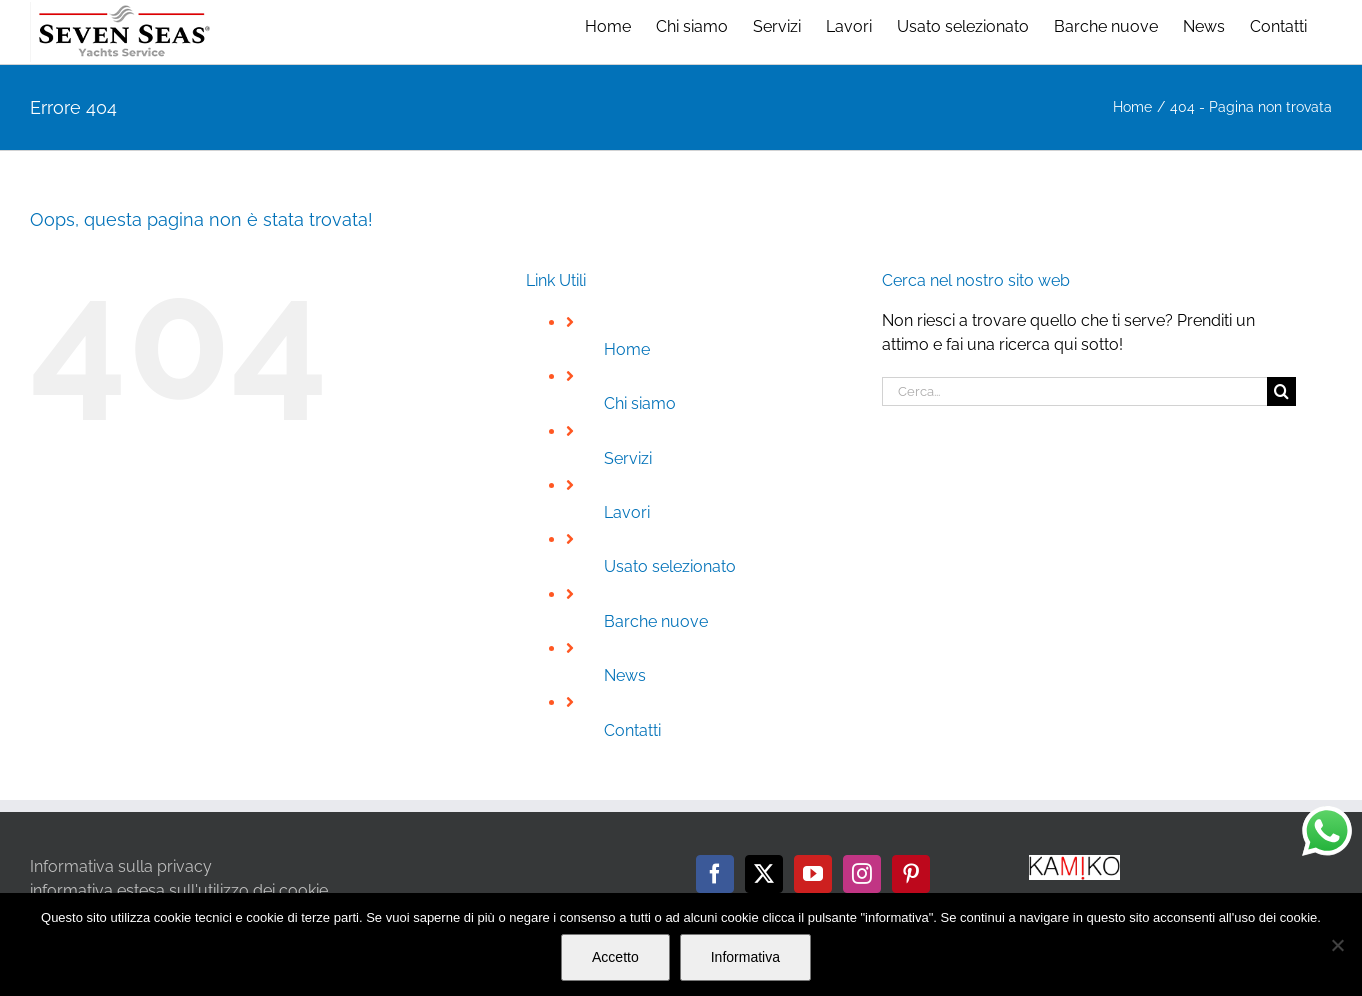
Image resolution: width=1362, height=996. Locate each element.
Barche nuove (656, 621)
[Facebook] (715, 874)
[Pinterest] (911, 874)
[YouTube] (813, 874)
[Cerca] (1281, 391)
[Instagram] (862, 874)
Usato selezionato (670, 566)
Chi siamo (640, 403)
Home (627, 349)
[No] (1337, 945)
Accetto (615, 957)
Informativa (745, 957)
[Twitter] (764, 874)
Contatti (632, 730)
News (625, 675)
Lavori (627, 512)
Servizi (628, 458)
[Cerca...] (1074, 391)
